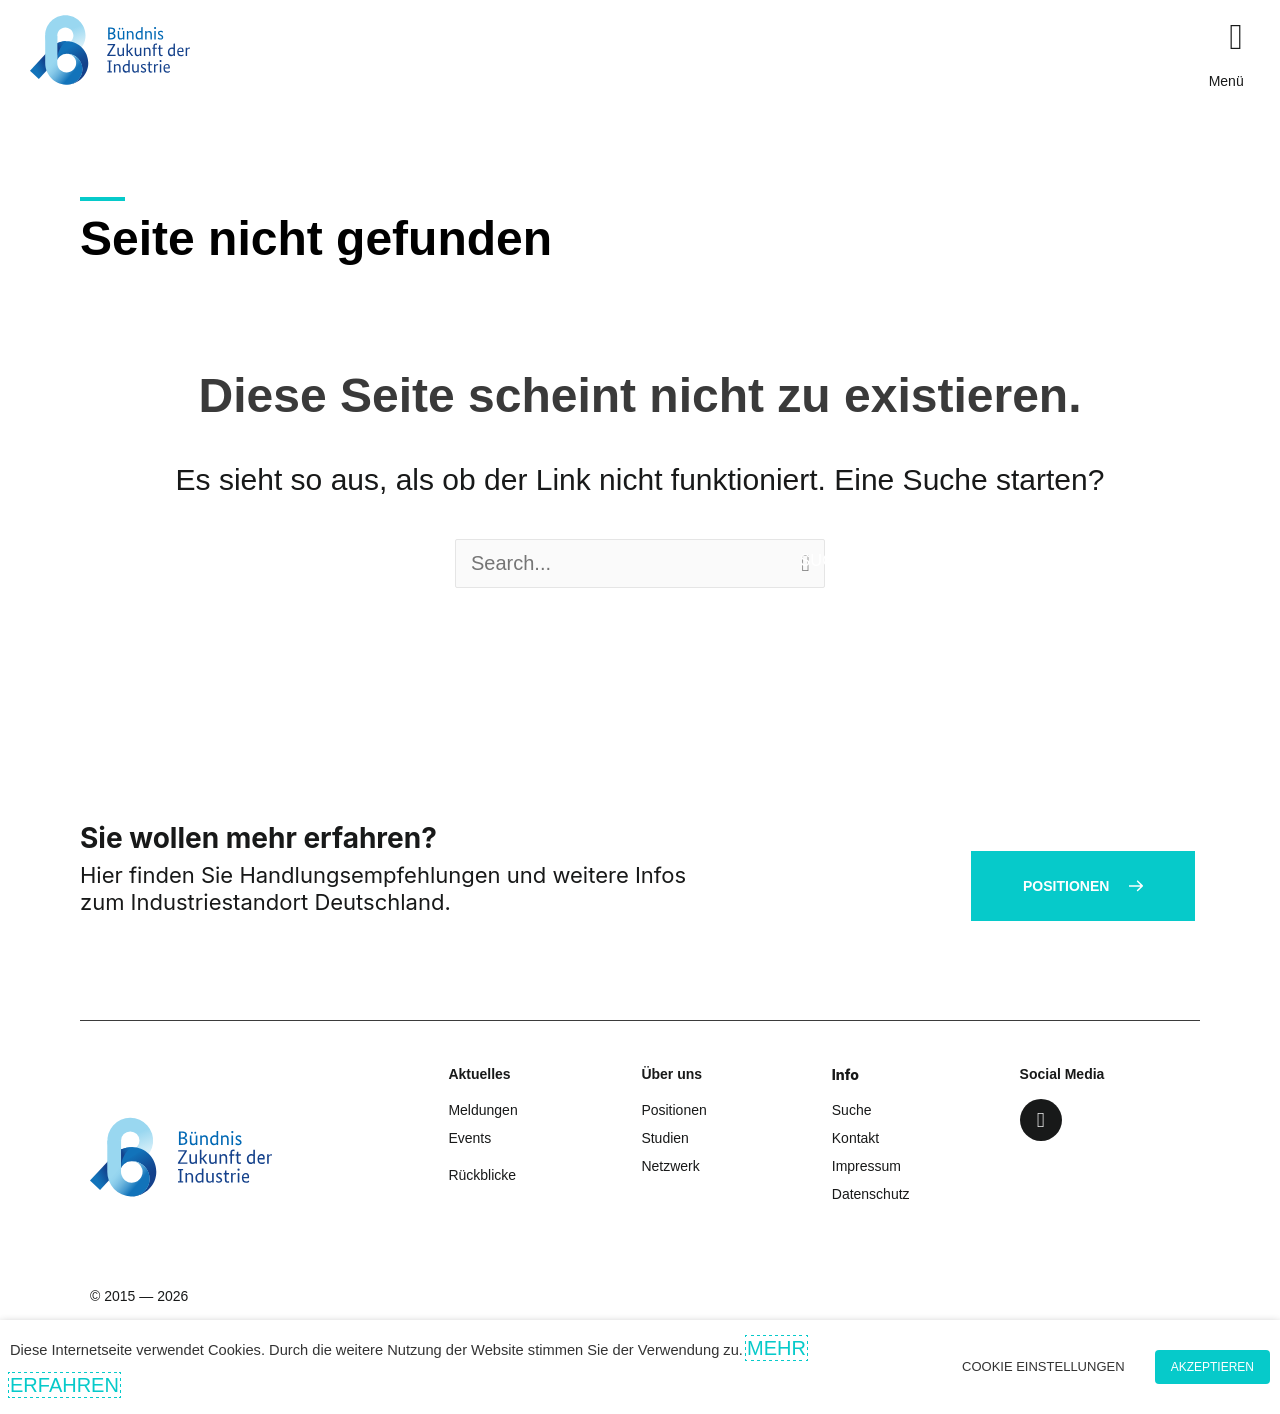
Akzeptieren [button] (1212, 1367)
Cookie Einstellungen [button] (1043, 1366)
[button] (1236, 37)
